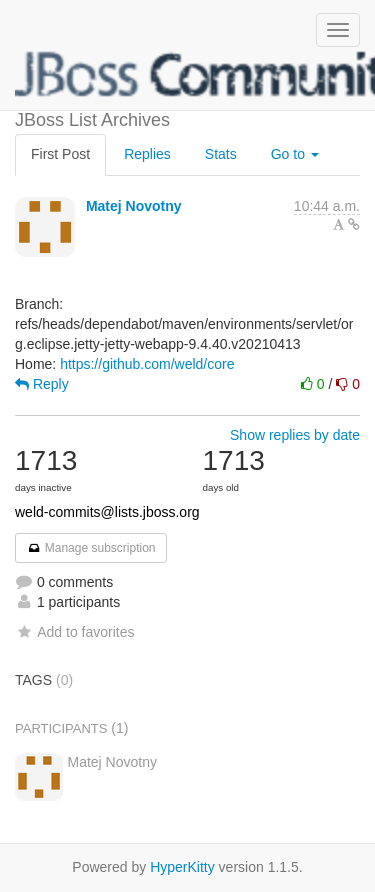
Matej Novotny (134, 206)
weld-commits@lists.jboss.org (107, 512)
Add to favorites (74, 632)
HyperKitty (182, 867)
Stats (221, 154)
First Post (60, 154)
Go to (295, 154)
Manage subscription (91, 548)
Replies (147, 154)
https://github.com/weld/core (147, 364)
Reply (42, 384)
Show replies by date (295, 435)
